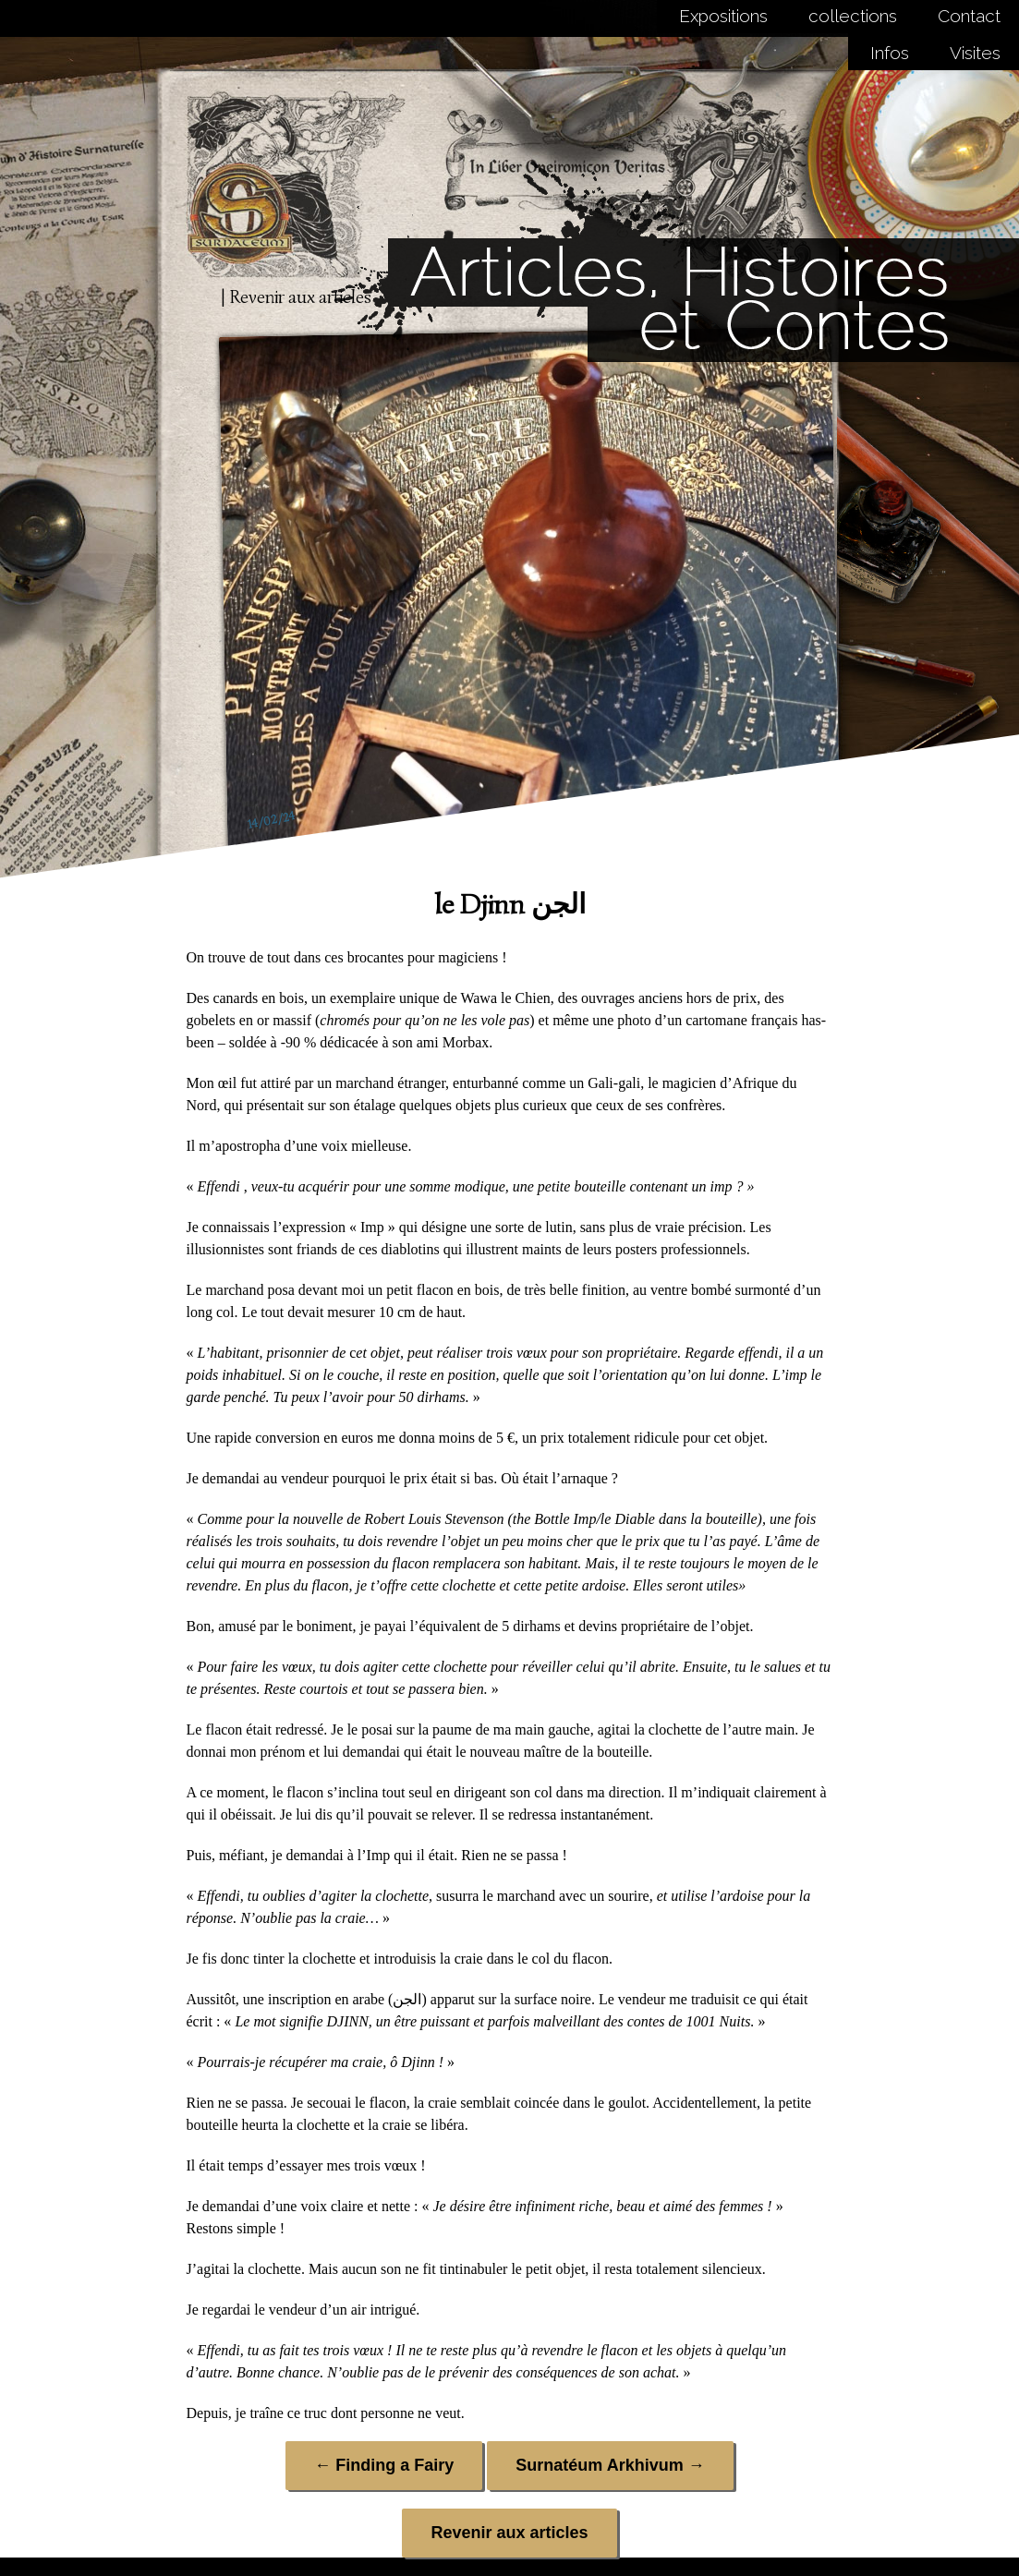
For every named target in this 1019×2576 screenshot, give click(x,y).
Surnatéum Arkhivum (610, 2465)
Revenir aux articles (509, 2532)
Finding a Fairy (384, 2465)
